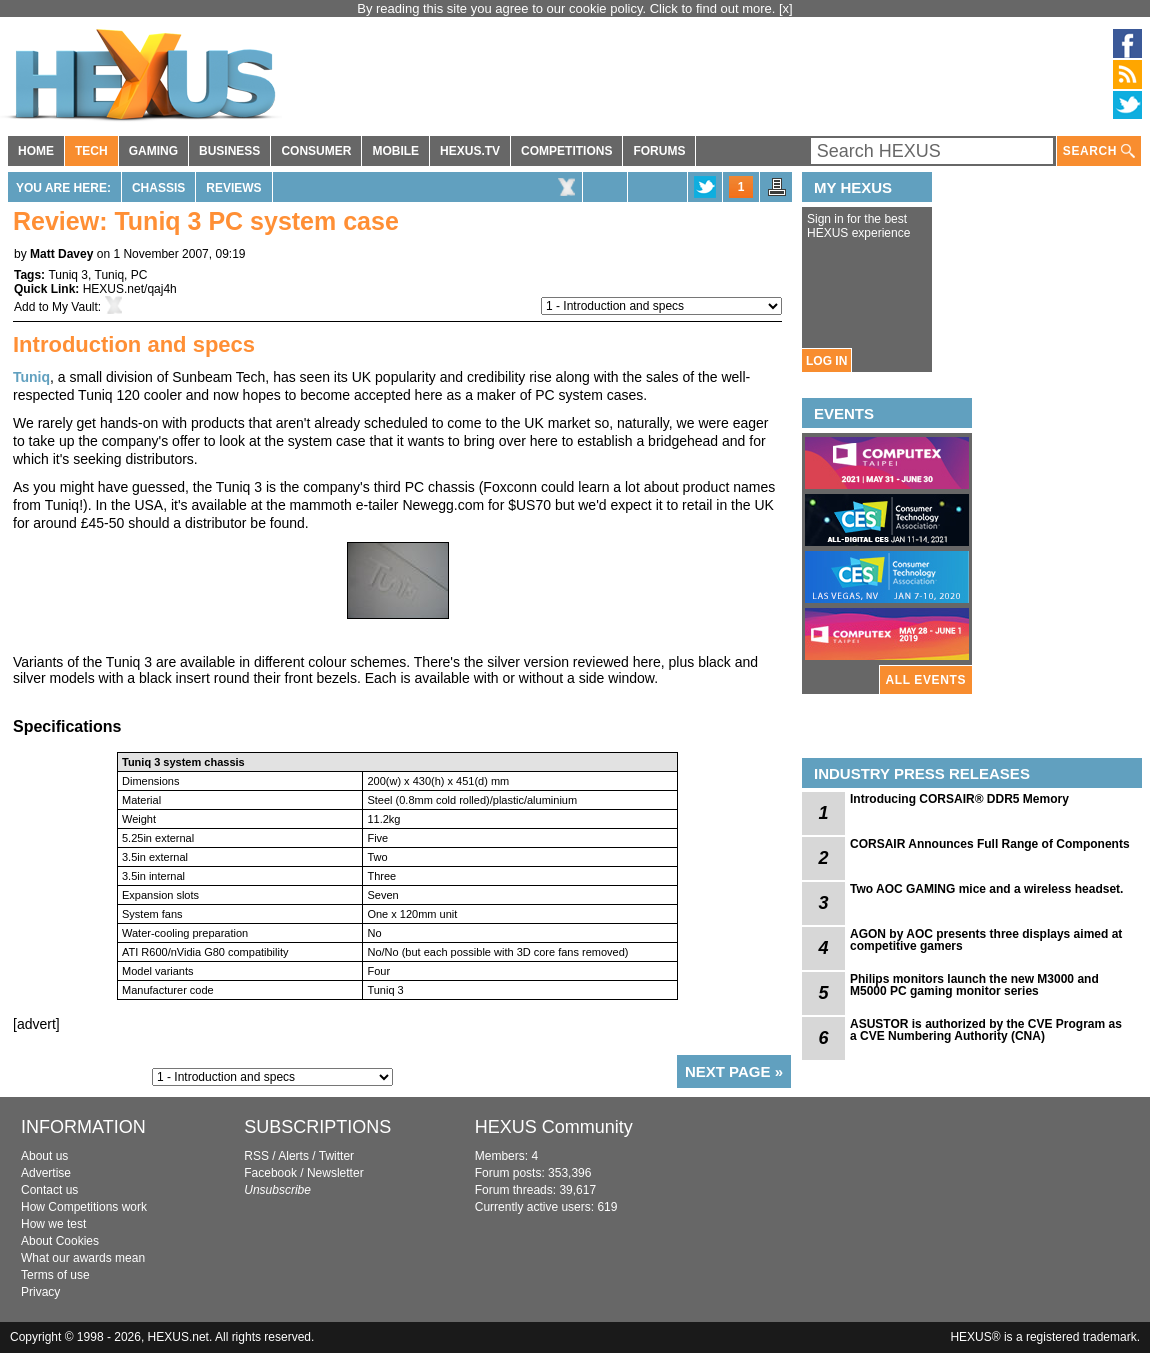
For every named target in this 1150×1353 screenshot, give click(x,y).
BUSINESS (229, 151)
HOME (36, 151)
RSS (256, 1156)
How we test (53, 1224)
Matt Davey (61, 254)
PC (139, 275)
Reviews (233, 188)
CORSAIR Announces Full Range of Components (990, 844)
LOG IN (826, 361)
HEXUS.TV (470, 151)
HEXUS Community (554, 1127)
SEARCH (1099, 151)
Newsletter (335, 1173)
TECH (91, 151)
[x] (786, 8)
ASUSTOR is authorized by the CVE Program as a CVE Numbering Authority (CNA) (986, 1030)
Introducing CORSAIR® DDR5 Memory (959, 799)
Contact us (49, 1190)
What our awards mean (83, 1258)
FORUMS (659, 151)
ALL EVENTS (926, 680)
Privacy (40, 1292)
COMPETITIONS (566, 151)
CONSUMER (316, 151)
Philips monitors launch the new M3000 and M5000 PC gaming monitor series (974, 985)
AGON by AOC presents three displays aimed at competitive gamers (986, 940)
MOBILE (395, 151)
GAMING (153, 151)
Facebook (270, 1173)
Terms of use (55, 1275)
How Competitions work (84, 1207)
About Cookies (60, 1241)
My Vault (75, 307)
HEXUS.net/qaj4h (130, 289)
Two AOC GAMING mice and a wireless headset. (986, 889)
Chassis (158, 188)
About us (44, 1156)
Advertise (46, 1173)
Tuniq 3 (68, 275)
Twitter (336, 1156)
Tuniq (110, 275)
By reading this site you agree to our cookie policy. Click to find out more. (568, 8)
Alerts (293, 1156)
